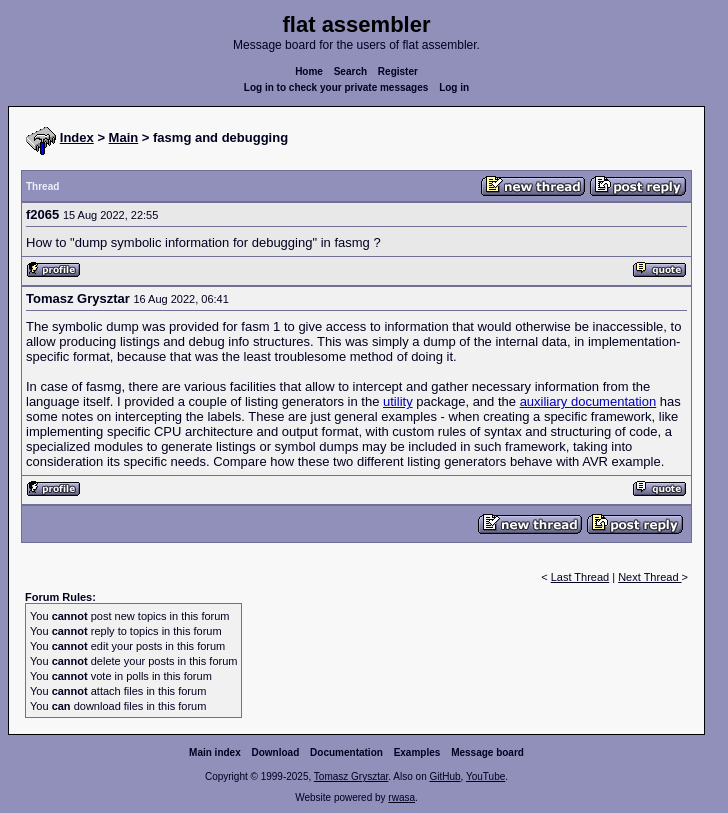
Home (309, 71)
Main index (215, 752)
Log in (454, 87)
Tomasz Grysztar (351, 776)
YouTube (485, 776)
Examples (417, 752)
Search (350, 71)
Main (124, 137)
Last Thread (580, 577)
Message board (487, 752)
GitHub (444, 776)
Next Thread (649, 577)
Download (276, 752)
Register (398, 71)
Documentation (346, 752)
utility (398, 401)
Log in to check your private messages (336, 87)
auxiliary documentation (588, 401)
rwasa (401, 797)
